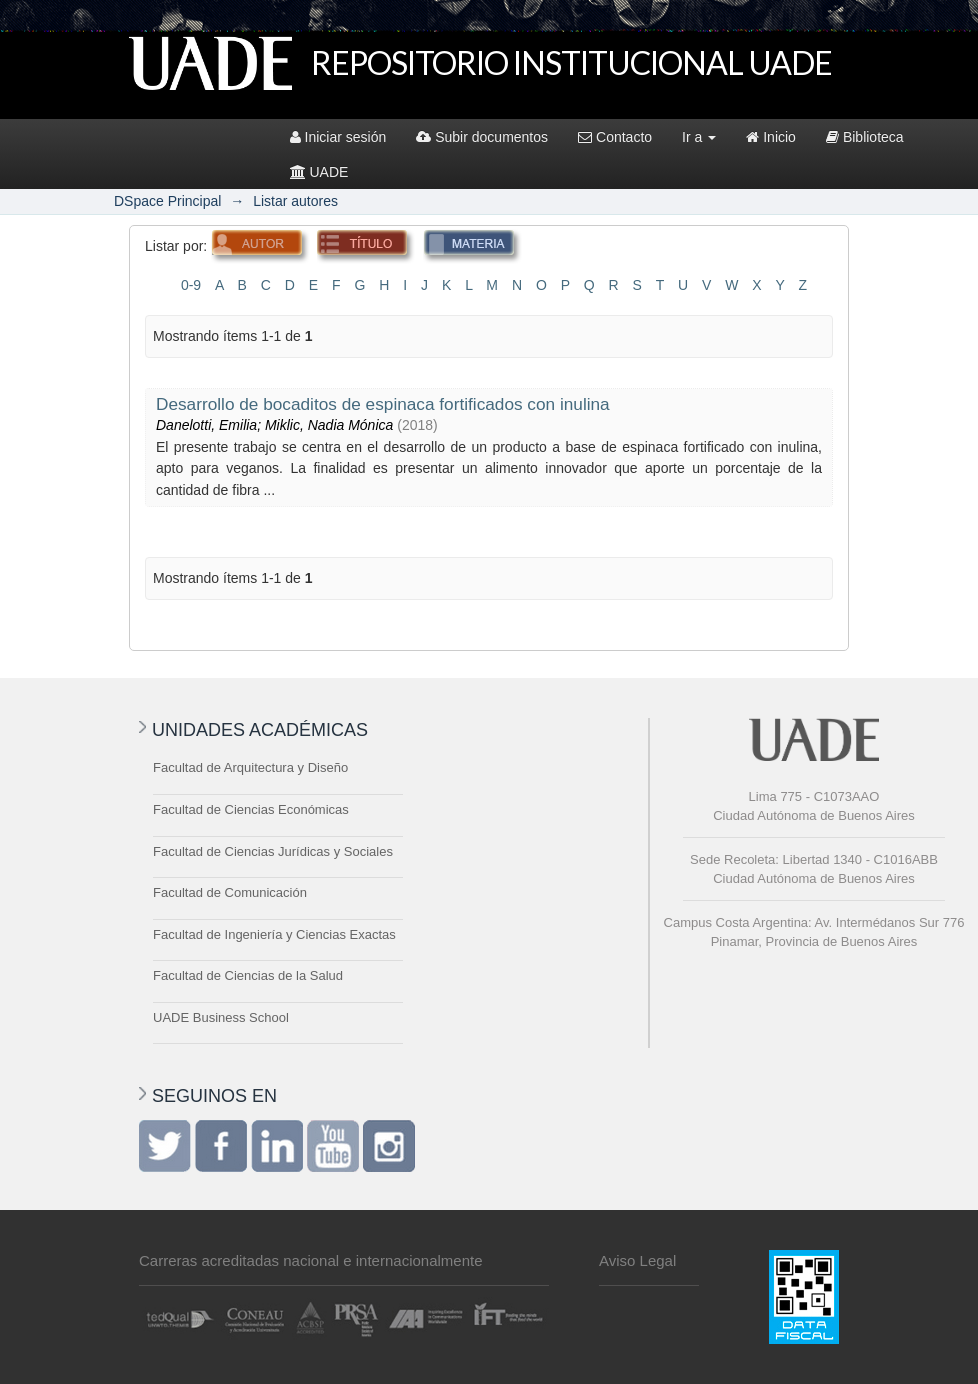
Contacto (615, 137)
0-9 (191, 285)
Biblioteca (865, 137)
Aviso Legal (637, 1260)
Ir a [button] (699, 137)
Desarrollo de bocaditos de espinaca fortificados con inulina (383, 404)
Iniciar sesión (338, 137)
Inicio (771, 137)
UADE (319, 172)
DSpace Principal (167, 201)
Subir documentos (482, 137)
